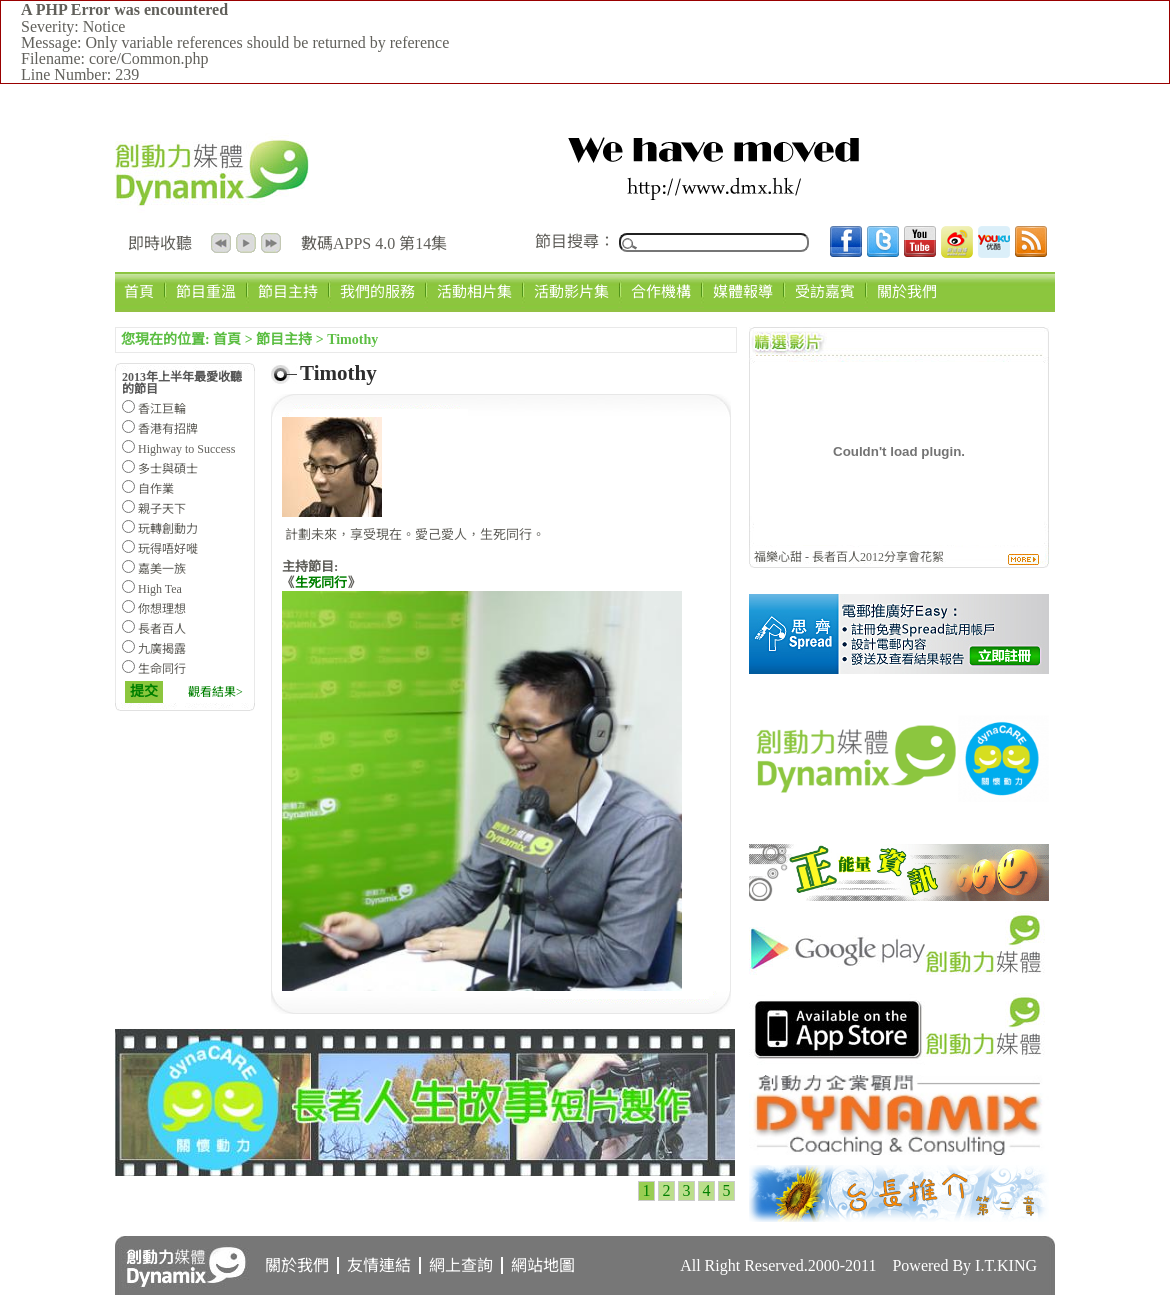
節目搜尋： (575, 241)
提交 (144, 691)
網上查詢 (461, 1265)
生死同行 (321, 582)
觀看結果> (215, 692)
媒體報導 (743, 291)
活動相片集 (474, 291)
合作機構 (661, 291)
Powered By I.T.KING (964, 1265)
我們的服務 (377, 291)
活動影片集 (571, 291)
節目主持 (288, 291)
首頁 (139, 291)
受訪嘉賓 (825, 291)
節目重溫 (206, 291)
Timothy (352, 339)
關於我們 (907, 291)
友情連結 (379, 1265)
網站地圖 (543, 1265)
